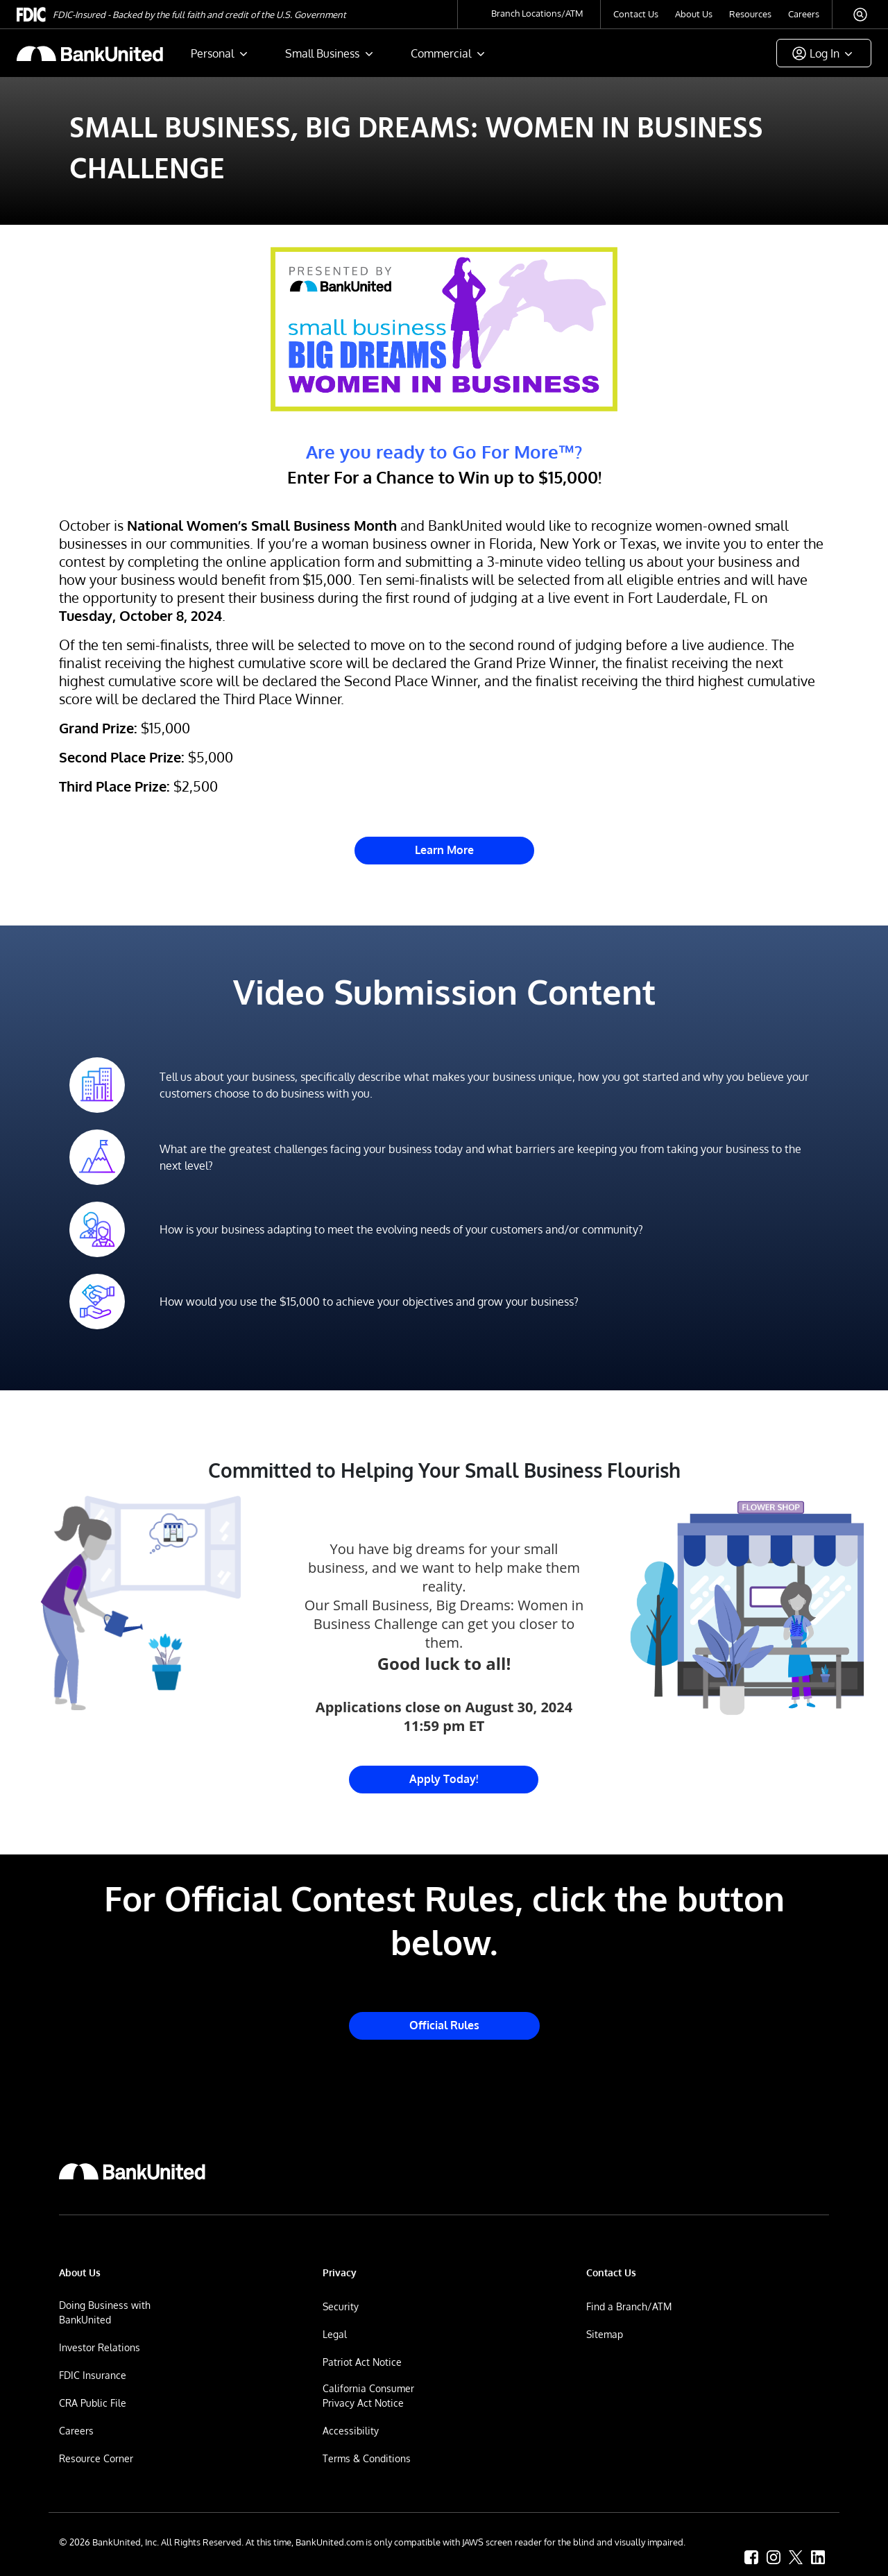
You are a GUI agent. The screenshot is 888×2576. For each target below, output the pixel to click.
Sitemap (604, 2334)
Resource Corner (96, 2458)
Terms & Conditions (367, 2458)
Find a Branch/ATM (629, 2306)
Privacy (340, 2272)
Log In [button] (824, 53)
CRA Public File (92, 2403)
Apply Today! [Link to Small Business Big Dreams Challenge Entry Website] (443, 1779)
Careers (803, 13)
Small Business (322, 53)
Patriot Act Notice (362, 2362)
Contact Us (635, 13)
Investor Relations (99, 2347)
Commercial (441, 53)
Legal (335, 2334)
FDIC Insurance (92, 2375)
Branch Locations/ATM (537, 13)
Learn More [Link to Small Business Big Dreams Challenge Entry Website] (444, 850)
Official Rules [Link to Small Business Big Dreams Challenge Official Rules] (444, 2025)
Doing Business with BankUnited (105, 2312)
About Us (693, 13)
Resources (750, 13)
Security (341, 2306)
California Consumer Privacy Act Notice (368, 2395)
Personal (212, 53)
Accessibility (351, 2431)
